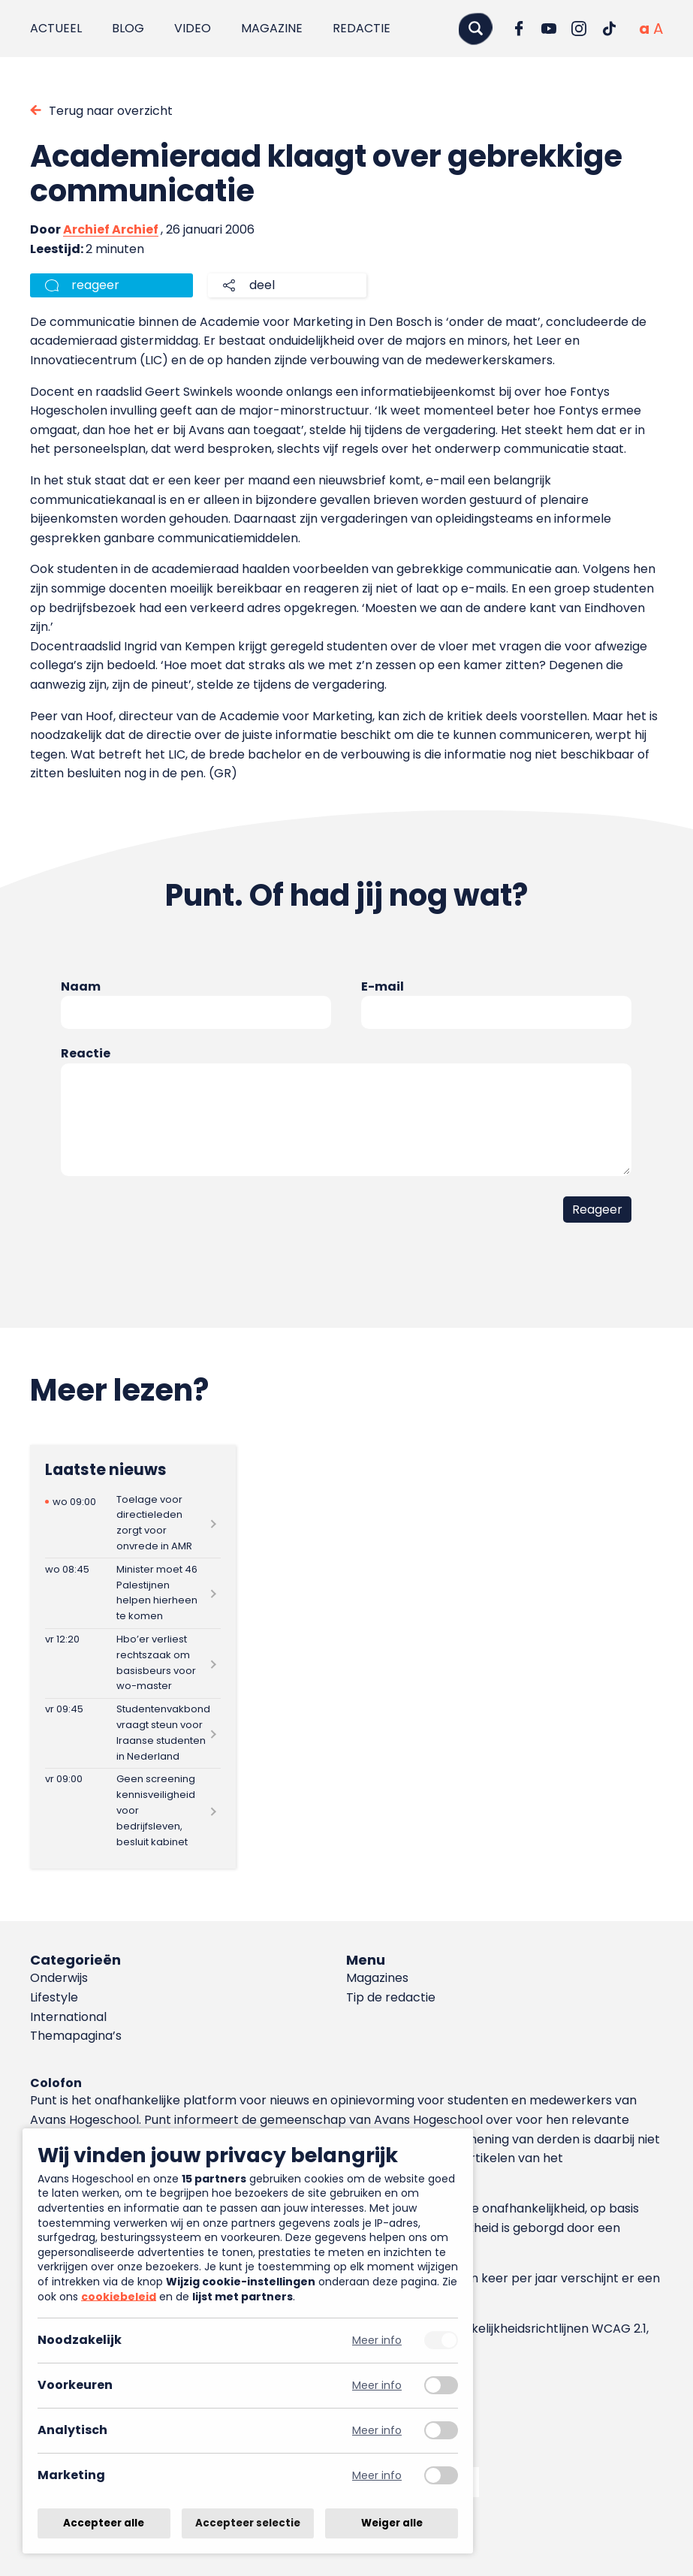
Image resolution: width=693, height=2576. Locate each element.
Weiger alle (392, 2523)
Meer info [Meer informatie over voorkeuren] (377, 2385)
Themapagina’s (76, 2035)
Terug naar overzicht (111, 110)
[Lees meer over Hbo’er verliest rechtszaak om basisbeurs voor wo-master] (133, 1663)
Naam (81, 986)
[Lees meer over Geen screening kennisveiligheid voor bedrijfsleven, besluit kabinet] (133, 1811)
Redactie (361, 28)
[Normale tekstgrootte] (644, 28)
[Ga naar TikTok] (609, 29)
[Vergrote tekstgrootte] (658, 28)
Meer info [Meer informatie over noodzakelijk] (377, 2340)
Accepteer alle (103, 2523)
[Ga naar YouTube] (549, 29)
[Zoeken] (475, 28)
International (68, 2017)
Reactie (85, 1053)
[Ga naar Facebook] (519, 29)
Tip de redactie (390, 1997)
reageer (95, 285)
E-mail (382, 986)
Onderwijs (59, 1977)
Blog (128, 28)
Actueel (56, 28)
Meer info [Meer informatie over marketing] (377, 2476)
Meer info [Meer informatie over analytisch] (377, 2431)
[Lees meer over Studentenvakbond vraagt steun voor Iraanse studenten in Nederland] (133, 1733)
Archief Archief (110, 229)
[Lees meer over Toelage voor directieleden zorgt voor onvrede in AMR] (133, 1523)
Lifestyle (54, 1997)
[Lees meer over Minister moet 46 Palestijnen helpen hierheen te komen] (133, 1592)
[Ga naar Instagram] (579, 29)
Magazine (272, 28)
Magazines (377, 1977)
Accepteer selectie (247, 2523)
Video (192, 28)
